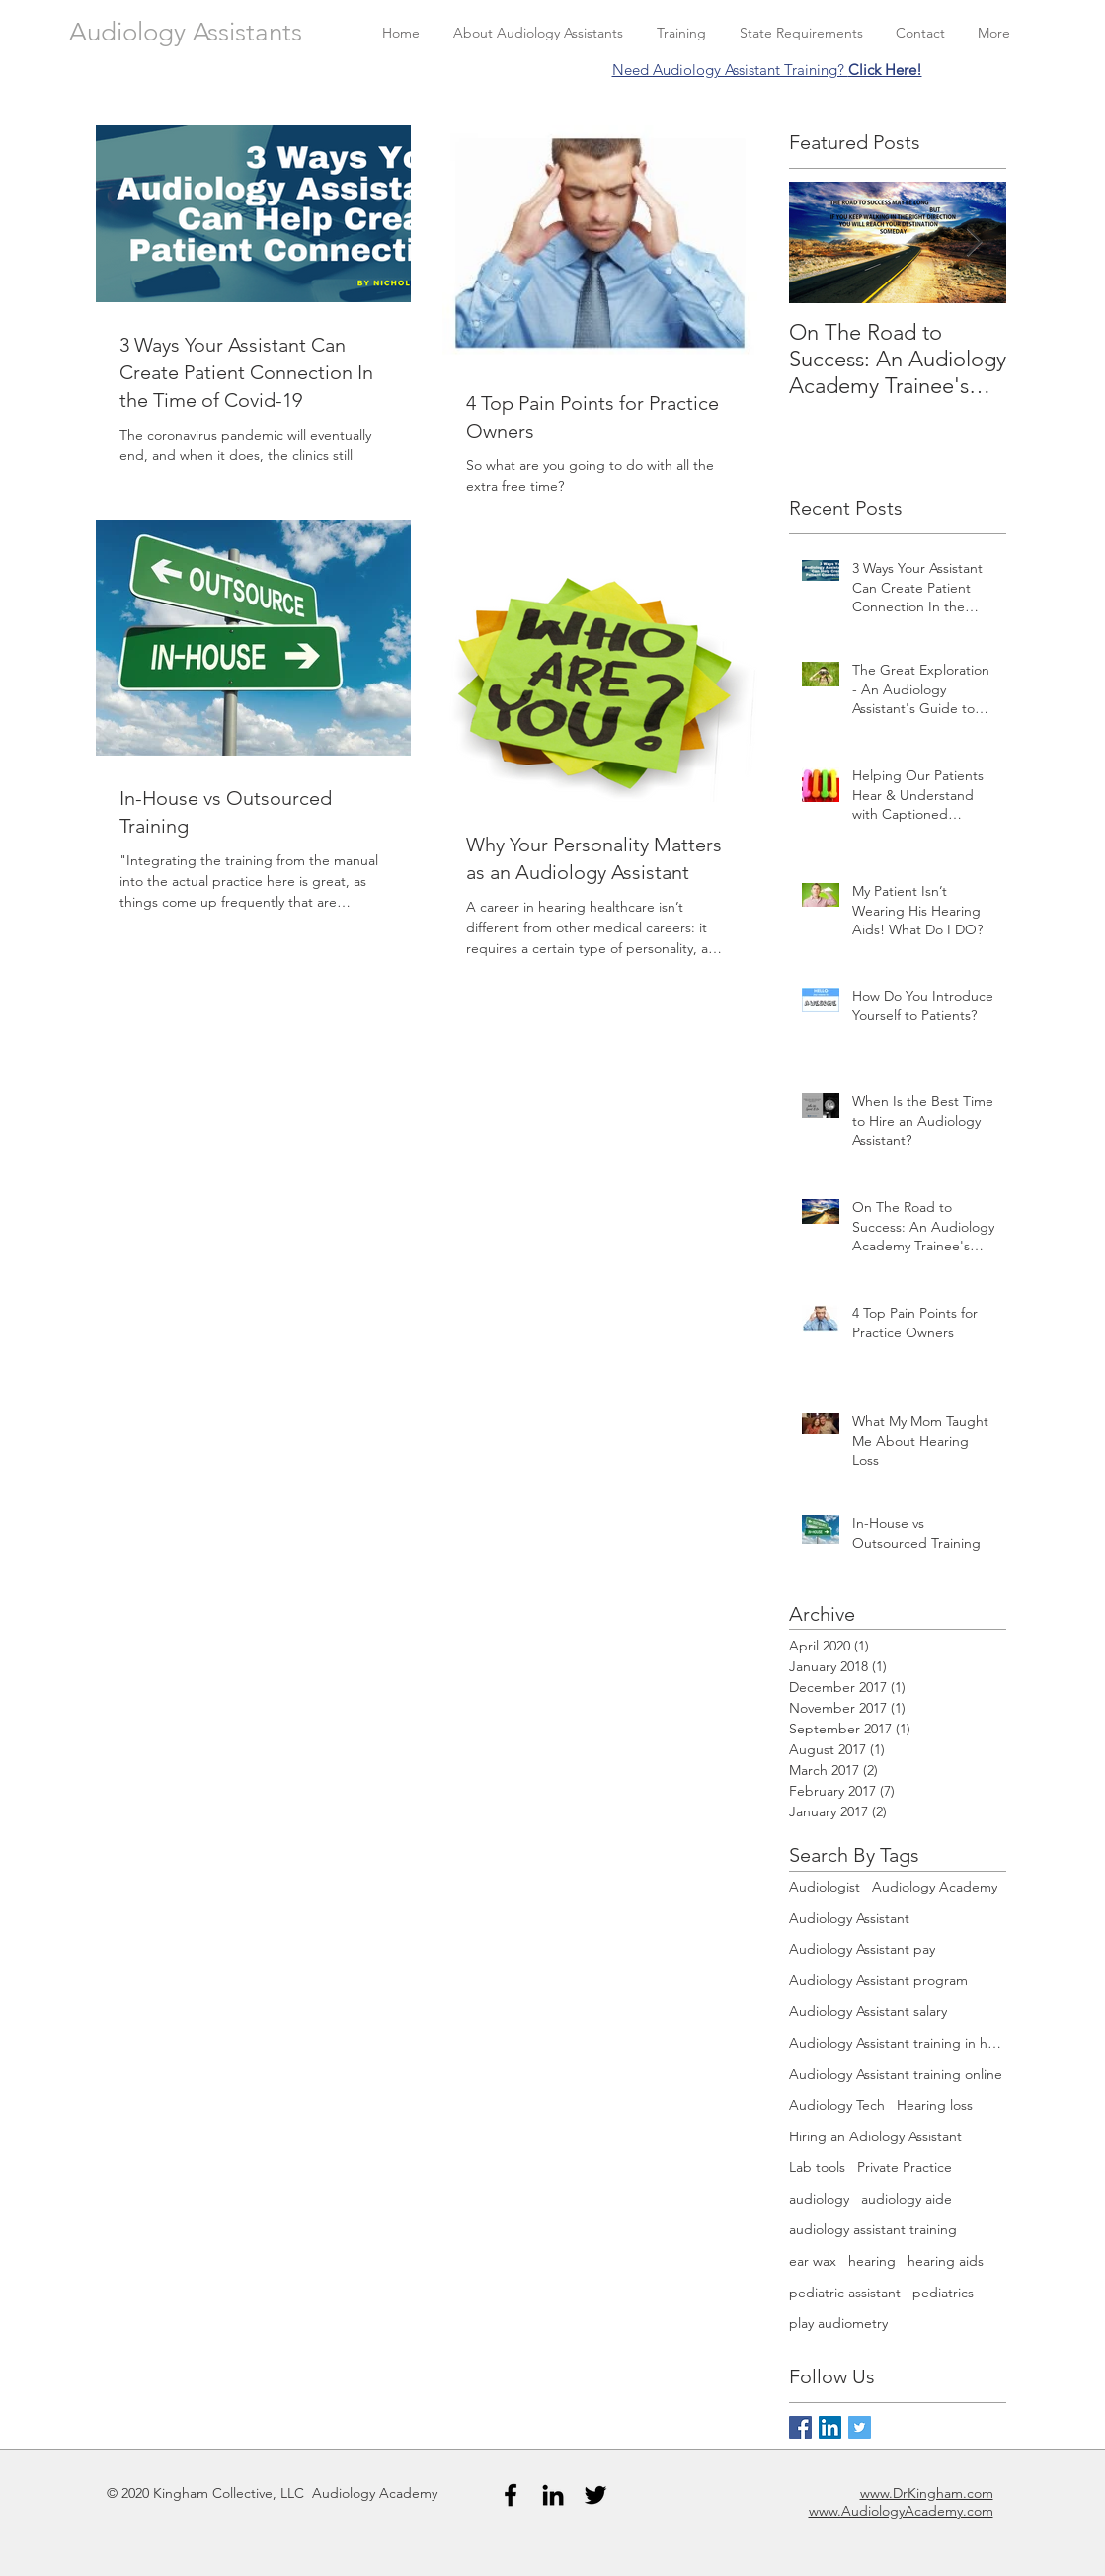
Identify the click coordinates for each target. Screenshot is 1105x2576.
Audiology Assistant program (878, 1980)
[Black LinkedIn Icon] (553, 2495)
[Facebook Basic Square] (800, 2427)
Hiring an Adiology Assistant (875, 2136)
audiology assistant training (873, 2229)
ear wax (812, 2261)
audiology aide (906, 2199)
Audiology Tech (837, 2105)
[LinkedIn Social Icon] (830, 2427)
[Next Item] (975, 242)
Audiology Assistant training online (895, 2074)
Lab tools (817, 2167)
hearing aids (946, 2261)
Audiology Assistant (849, 1918)
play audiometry (838, 2323)
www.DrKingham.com (926, 2493)
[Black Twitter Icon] (595, 2495)
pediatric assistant (845, 2292)
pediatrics (943, 2292)
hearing (872, 2261)
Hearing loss (935, 2105)
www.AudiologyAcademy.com (901, 2511)
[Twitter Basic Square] (859, 2427)
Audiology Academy (934, 1886)
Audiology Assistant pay (862, 1949)
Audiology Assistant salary (868, 2011)
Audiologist (824, 1886)
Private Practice (904, 2167)
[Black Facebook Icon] (510, 2495)
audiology (819, 2199)
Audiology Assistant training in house (897, 2043)
